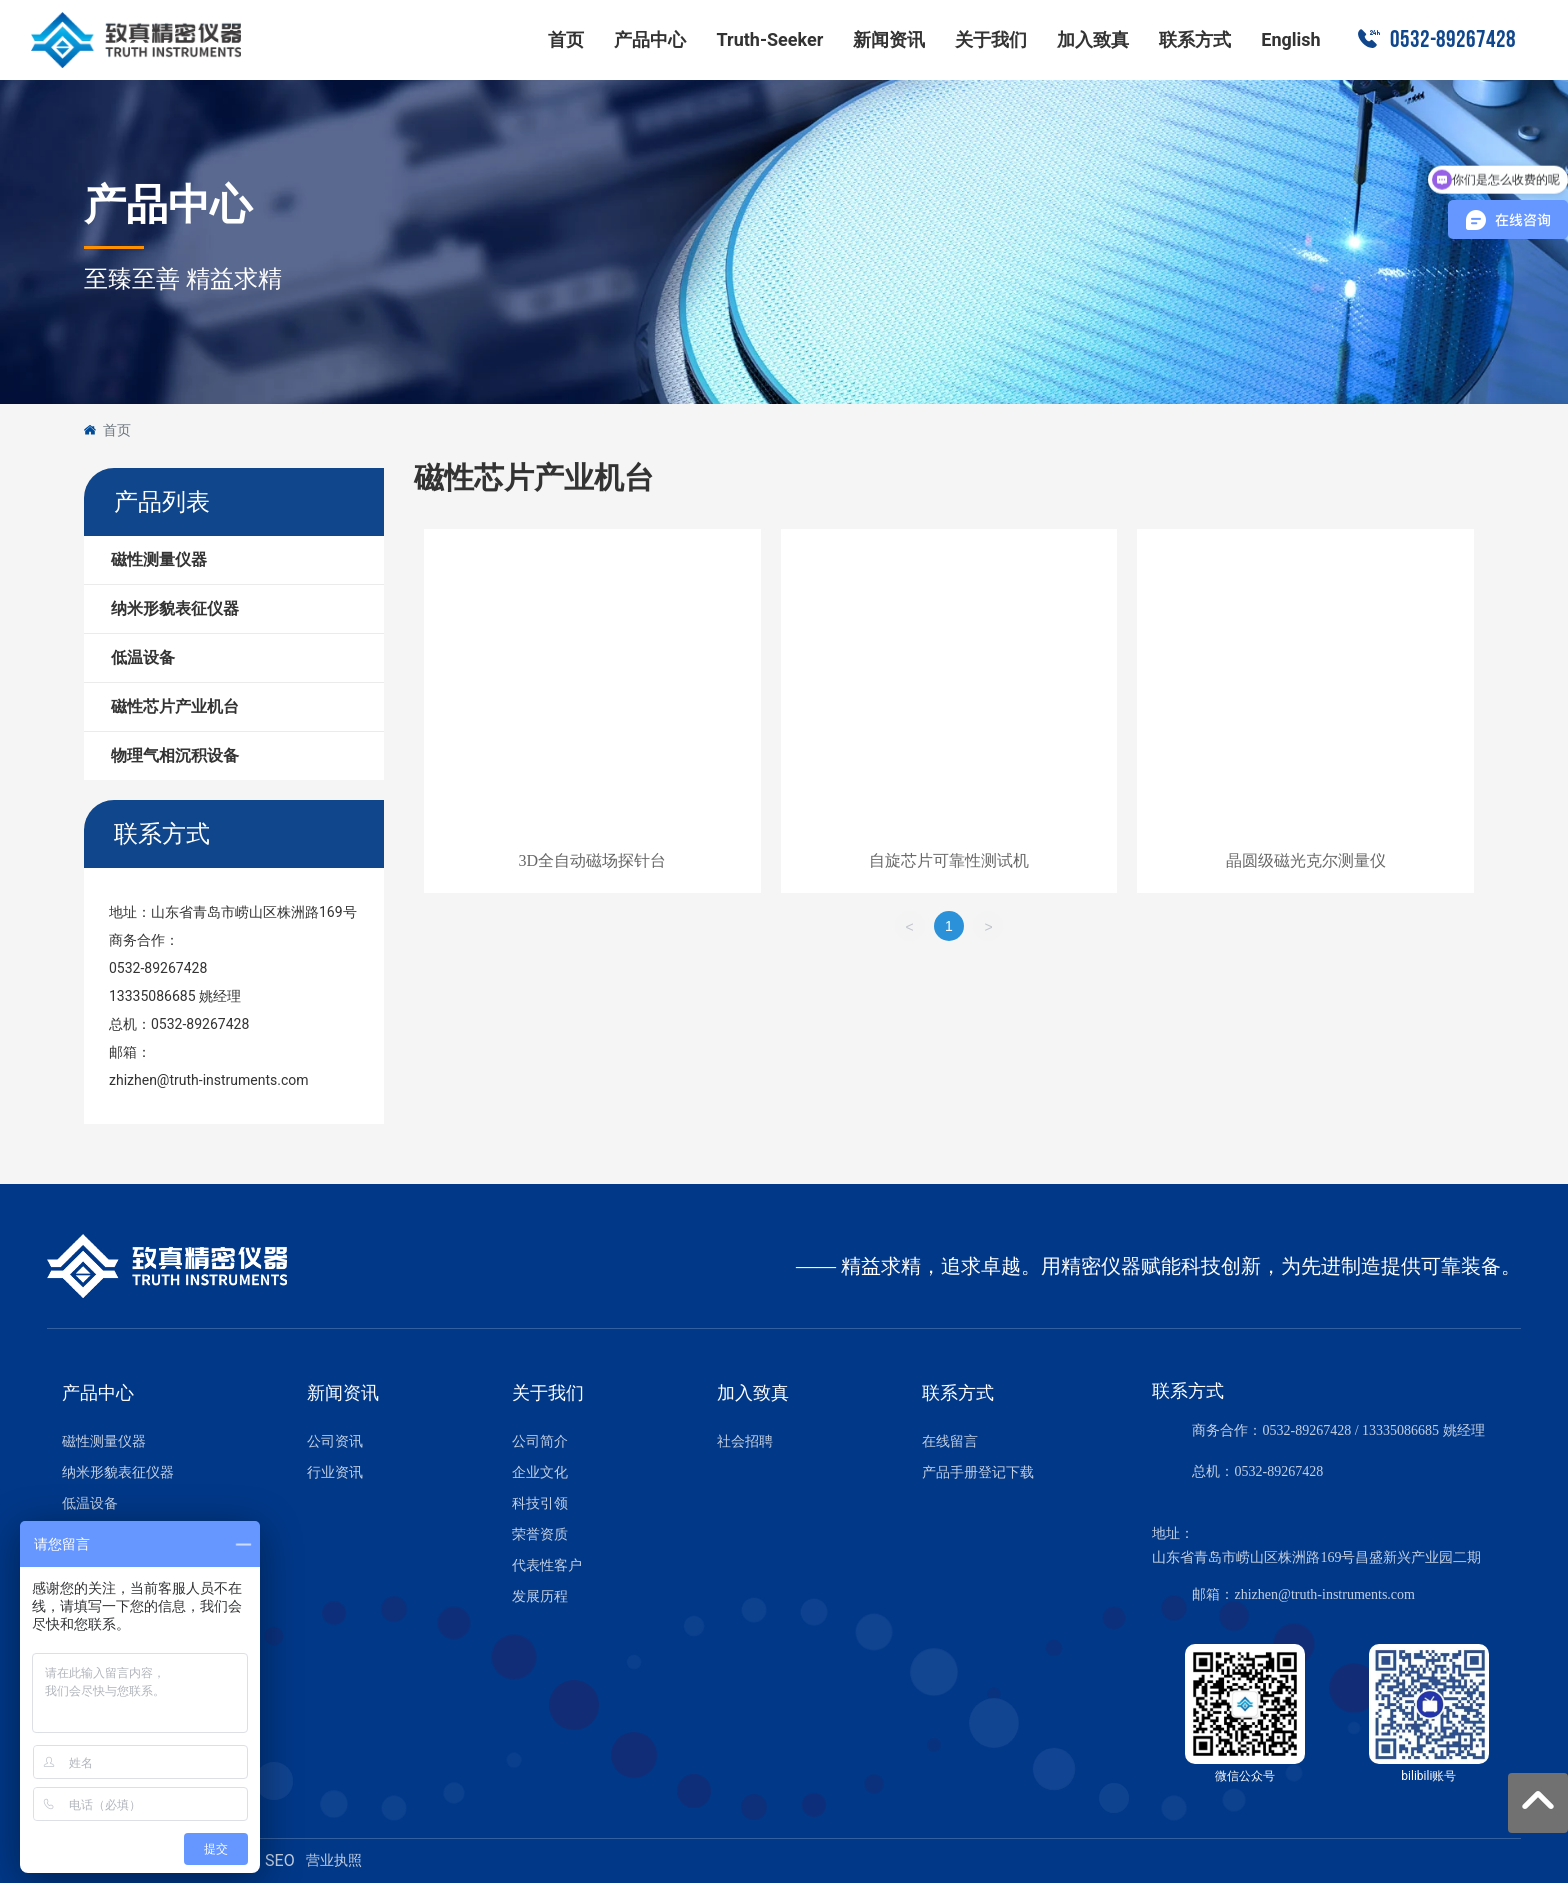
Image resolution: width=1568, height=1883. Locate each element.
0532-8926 (1264, 1471)
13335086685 (152, 996)
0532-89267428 (1453, 39)
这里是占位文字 (592, 715)
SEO (280, 1860)
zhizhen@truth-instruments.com (209, 1080)
